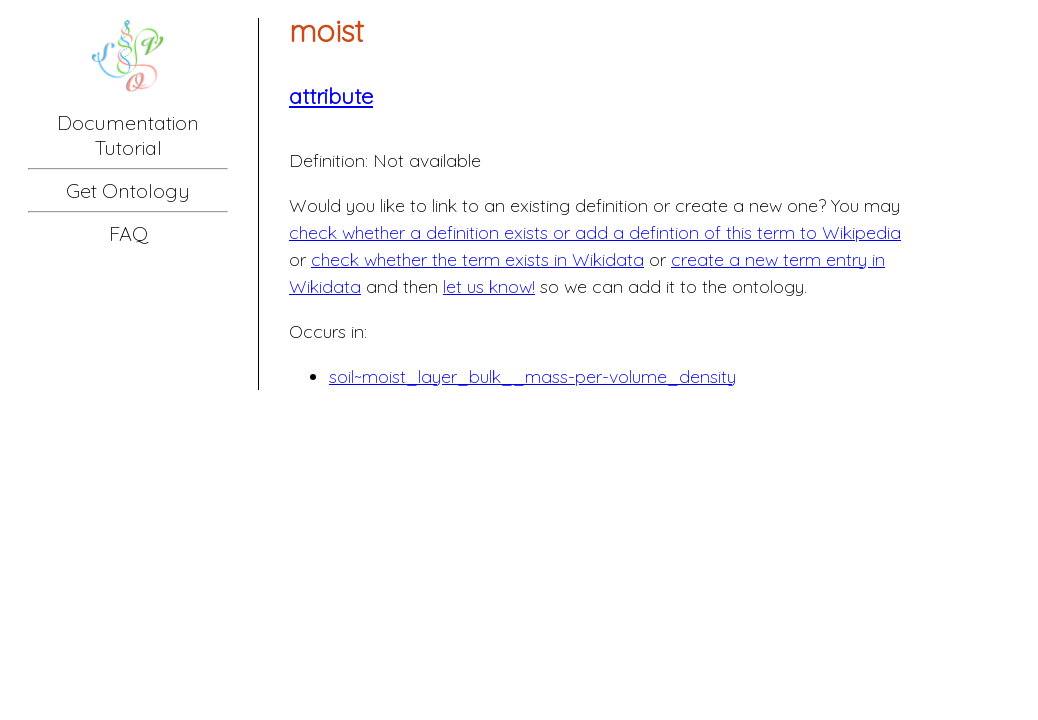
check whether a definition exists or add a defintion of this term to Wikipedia (595, 232)
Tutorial (128, 147)
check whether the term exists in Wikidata (477, 259)
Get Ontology (128, 190)
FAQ (128, 233)
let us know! (489, 286)
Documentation (128, 122)
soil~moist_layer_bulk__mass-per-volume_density (532, 376)
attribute (331, 96)
